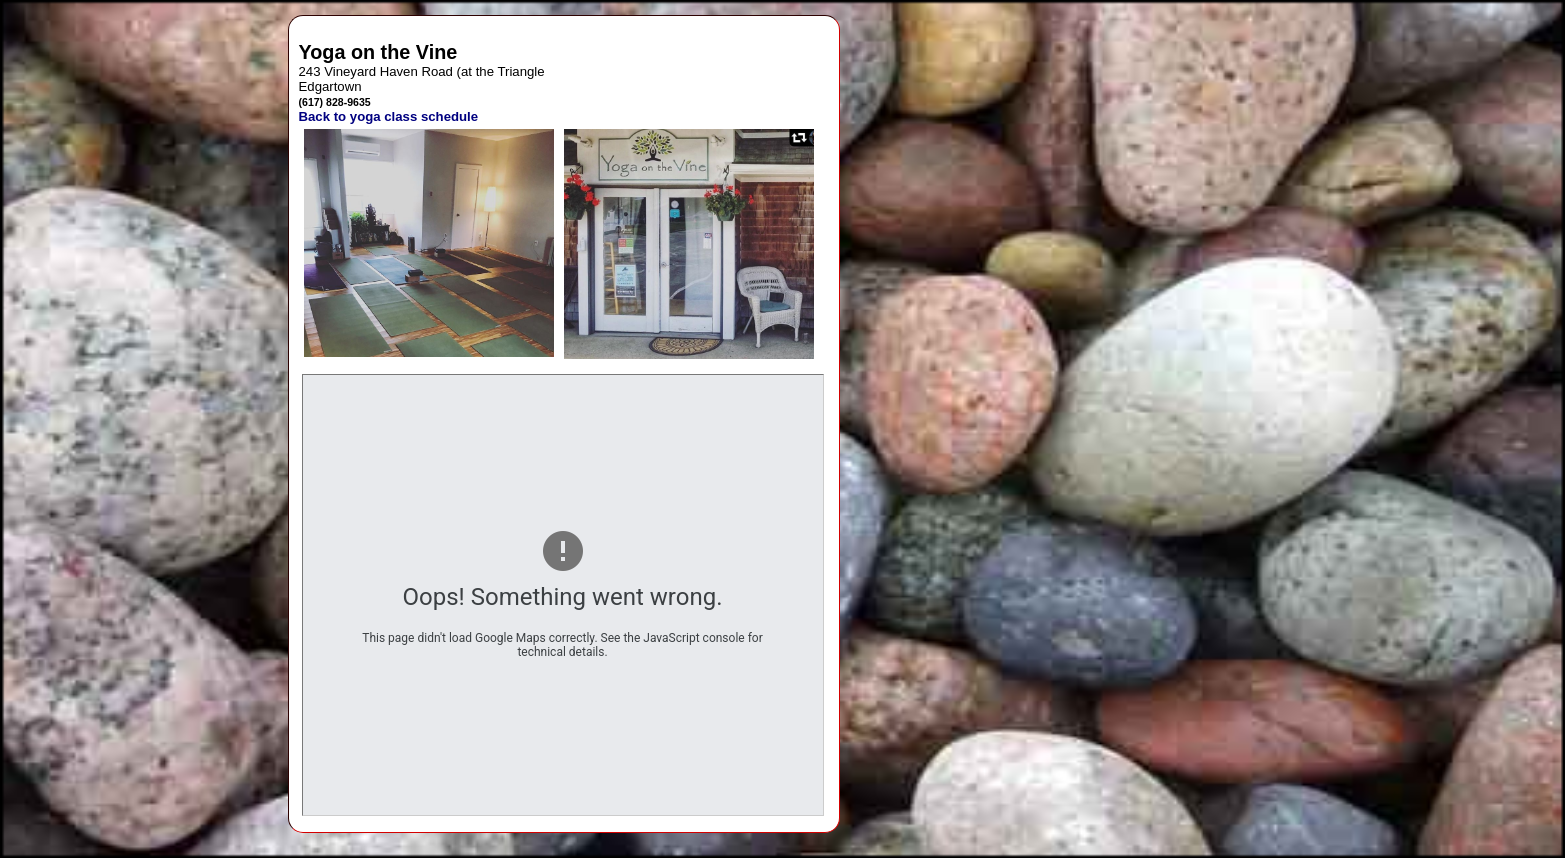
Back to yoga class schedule (389, 116)
